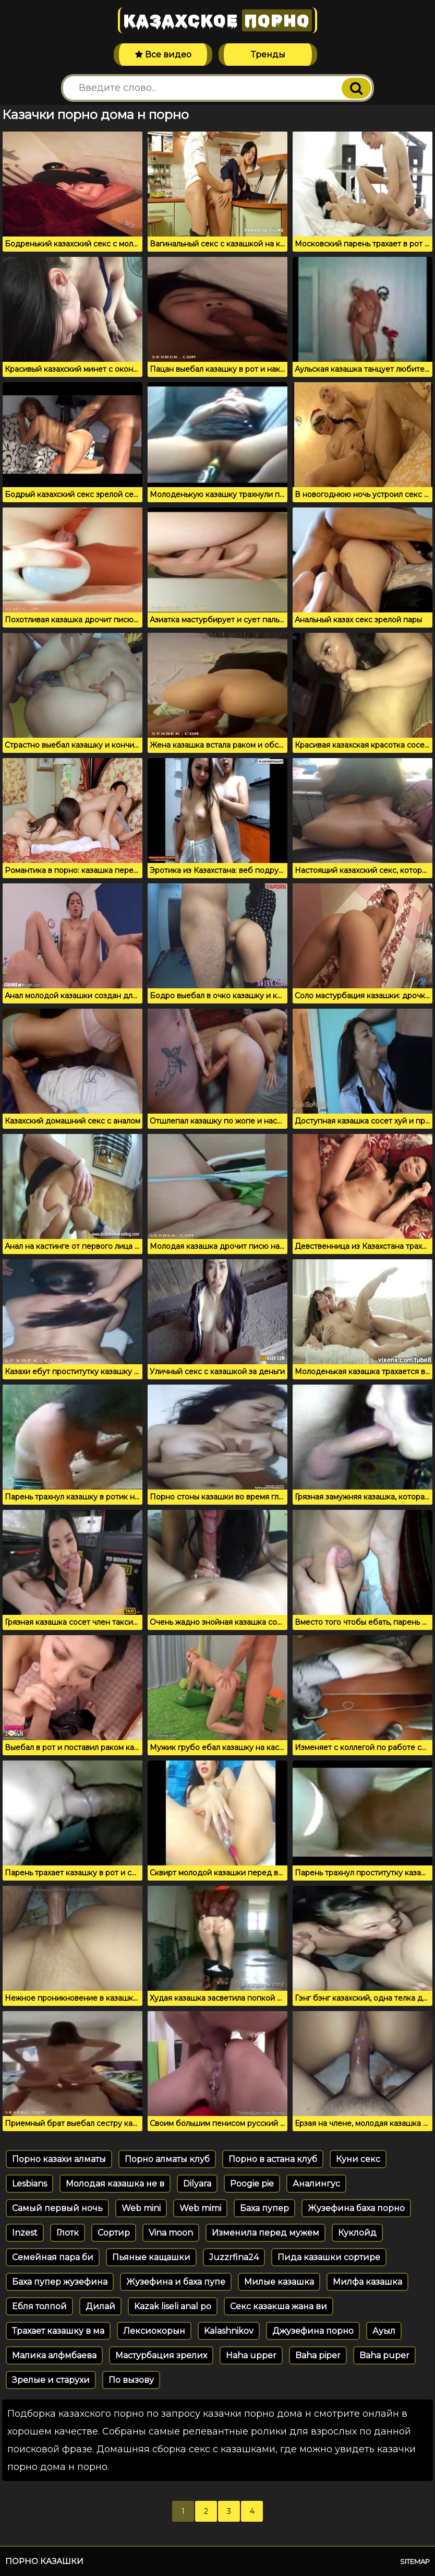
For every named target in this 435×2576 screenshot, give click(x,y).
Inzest (25, 2233)
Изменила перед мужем (265, 2233)
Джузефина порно (313, 2331)
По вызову (131, 2380)
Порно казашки (44, 2561)
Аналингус (316, 2184)
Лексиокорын (154, 2331)
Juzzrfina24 (234, 2257)
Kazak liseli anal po (172, 2306)
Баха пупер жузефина (59, 2282)
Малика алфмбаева (54, 2355)
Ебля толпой (39, 2306)
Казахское (217, 20)
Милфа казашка (367, 2282)
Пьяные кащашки (151, 2257)
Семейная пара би (52, 2257)
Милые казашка (279, 2282)
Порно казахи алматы (59, 2159)
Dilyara (197, 2184)
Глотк (67, 2233)
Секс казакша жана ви (278, 2306)
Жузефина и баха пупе (175, 2282)
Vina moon (171, 2233)
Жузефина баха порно (356, 2208)
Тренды (268, 55)
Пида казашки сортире (328, 2257)
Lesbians (29, 2184)
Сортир (114, 2233)
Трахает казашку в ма (58, 2331)
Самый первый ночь (57, 2208)
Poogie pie (252, 2184)
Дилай (100, 2306)
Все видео (163, 55)
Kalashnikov (228, 2331)
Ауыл (383, 2331)
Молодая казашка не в (115, 2184)
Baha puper (384, 2355)
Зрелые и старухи (51, 2380)
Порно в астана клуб (272, 2159)
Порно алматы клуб (167, 2159)
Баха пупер (264, 2208)
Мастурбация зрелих (161, 2355)
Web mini (141, 2208)
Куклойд (357, 2233)
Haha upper (251, 2355)
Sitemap (415, 2561)
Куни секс (358, 2159)
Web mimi (200, 2208)
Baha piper (318, 2355)
